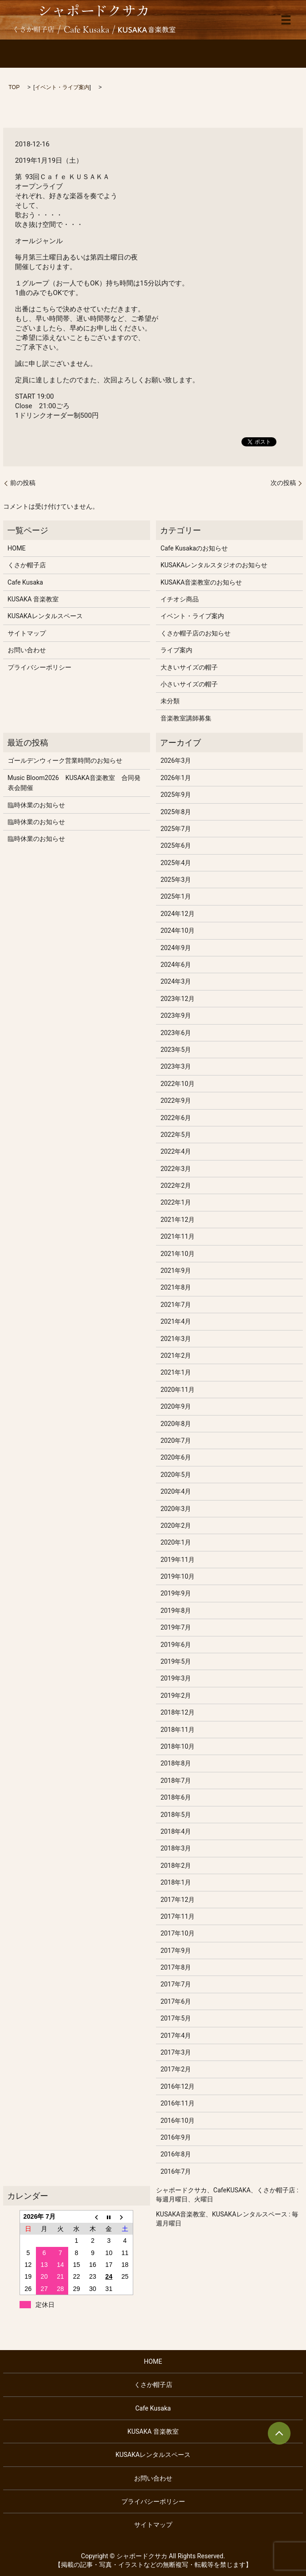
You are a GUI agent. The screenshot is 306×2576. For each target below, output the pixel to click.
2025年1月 (176, 896)
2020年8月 (176, 1423)
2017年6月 (176, 2001)
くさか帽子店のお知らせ (196, 633)
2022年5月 (176, 1134)
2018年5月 (176, 1814)
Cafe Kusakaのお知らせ (194, 548)
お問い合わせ (27, 650)
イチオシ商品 (180, 599)
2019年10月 (178, 1576)
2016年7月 (176, 2171)
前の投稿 (22, 482)
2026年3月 (176, 760)
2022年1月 (176, 1202)
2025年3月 (176, 879)
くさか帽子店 (27, 565)
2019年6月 (176, 1644)
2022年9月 (176, 1100)
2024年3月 (176, 981)
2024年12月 (178, 913)
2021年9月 (176, 1270)
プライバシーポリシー (39, 667)
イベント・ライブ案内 (62, 87)
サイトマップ (27, 633)
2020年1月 (176, 1542)
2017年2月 (176, 2069)
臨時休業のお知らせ (36, 805)
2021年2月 (176, 1355)
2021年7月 (176, 1304)
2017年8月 (176, 1967)
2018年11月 (178, 1729)
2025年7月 (176, 828)
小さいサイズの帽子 (189, 684)
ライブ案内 (176, 650)
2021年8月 (176, 1287)
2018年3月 (176, 1848)
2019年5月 (176, 1661)
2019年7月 (176, 1627)
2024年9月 (176, 947)
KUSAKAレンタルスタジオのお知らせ (214, 565)
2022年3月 (176, 1168)
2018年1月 (176, 1882)
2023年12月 (178, 998)
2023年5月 (176, 1049)
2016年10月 (178, 2120)
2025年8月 (176, 811)
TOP (14, 87)
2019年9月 (176, 1593)
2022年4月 (176, 1151)
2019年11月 (178, 1559)
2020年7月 (176, 1440)
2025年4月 (176, 862)
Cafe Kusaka (25, 582)
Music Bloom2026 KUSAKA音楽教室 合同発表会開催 (74, 782)
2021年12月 (178, 1219)
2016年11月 (178, 2103)
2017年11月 (178, 1916)
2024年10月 (178, 930)
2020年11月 (178, 1389)
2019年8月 (176, 1610)
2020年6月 (176, 1457)
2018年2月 (176, 1865)
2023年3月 (176, 1066)
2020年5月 (176, 1474)
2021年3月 (176, 1338)
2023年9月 (176, 1015)
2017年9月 (176, 1950)
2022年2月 (176, 1185)
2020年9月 (176, 1406)
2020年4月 (176, 1491)
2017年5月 (176, 2018)
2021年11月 (178, 1236)
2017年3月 (176, 2052)
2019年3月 (176, 1678)
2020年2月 (176, 1525)
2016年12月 (178, 2086)
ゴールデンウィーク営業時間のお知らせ (65, 760)
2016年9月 (176, 2137)
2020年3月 (176, 1508)
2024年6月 (176, 964)
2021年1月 (176, 1372)
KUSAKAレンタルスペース (45, 616)
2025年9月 (176, 794)
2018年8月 (176, 1763)
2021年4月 (176, 1321)
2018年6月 (176, 1797)
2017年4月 (176, 2035)
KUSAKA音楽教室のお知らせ (201, 582)
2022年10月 (178, 1083)
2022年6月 (176, 1117)
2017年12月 (178, 1899)
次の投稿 (283, 482)
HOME (17, 548)
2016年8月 (176, 2154)
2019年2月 (176, 1695)
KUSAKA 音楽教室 (33, 599)
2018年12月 (178, 1712)
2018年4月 (176, 1831)
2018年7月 (176, 1780)
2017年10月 (178, 1933)
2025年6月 (176, 845)
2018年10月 (178, 1746)
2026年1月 (176, 777)
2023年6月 (176, 1032)
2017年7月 (176, 1984)
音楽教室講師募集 (186, 718)
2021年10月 (178, 1253)
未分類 (170, 701)
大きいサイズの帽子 (189, 667)
